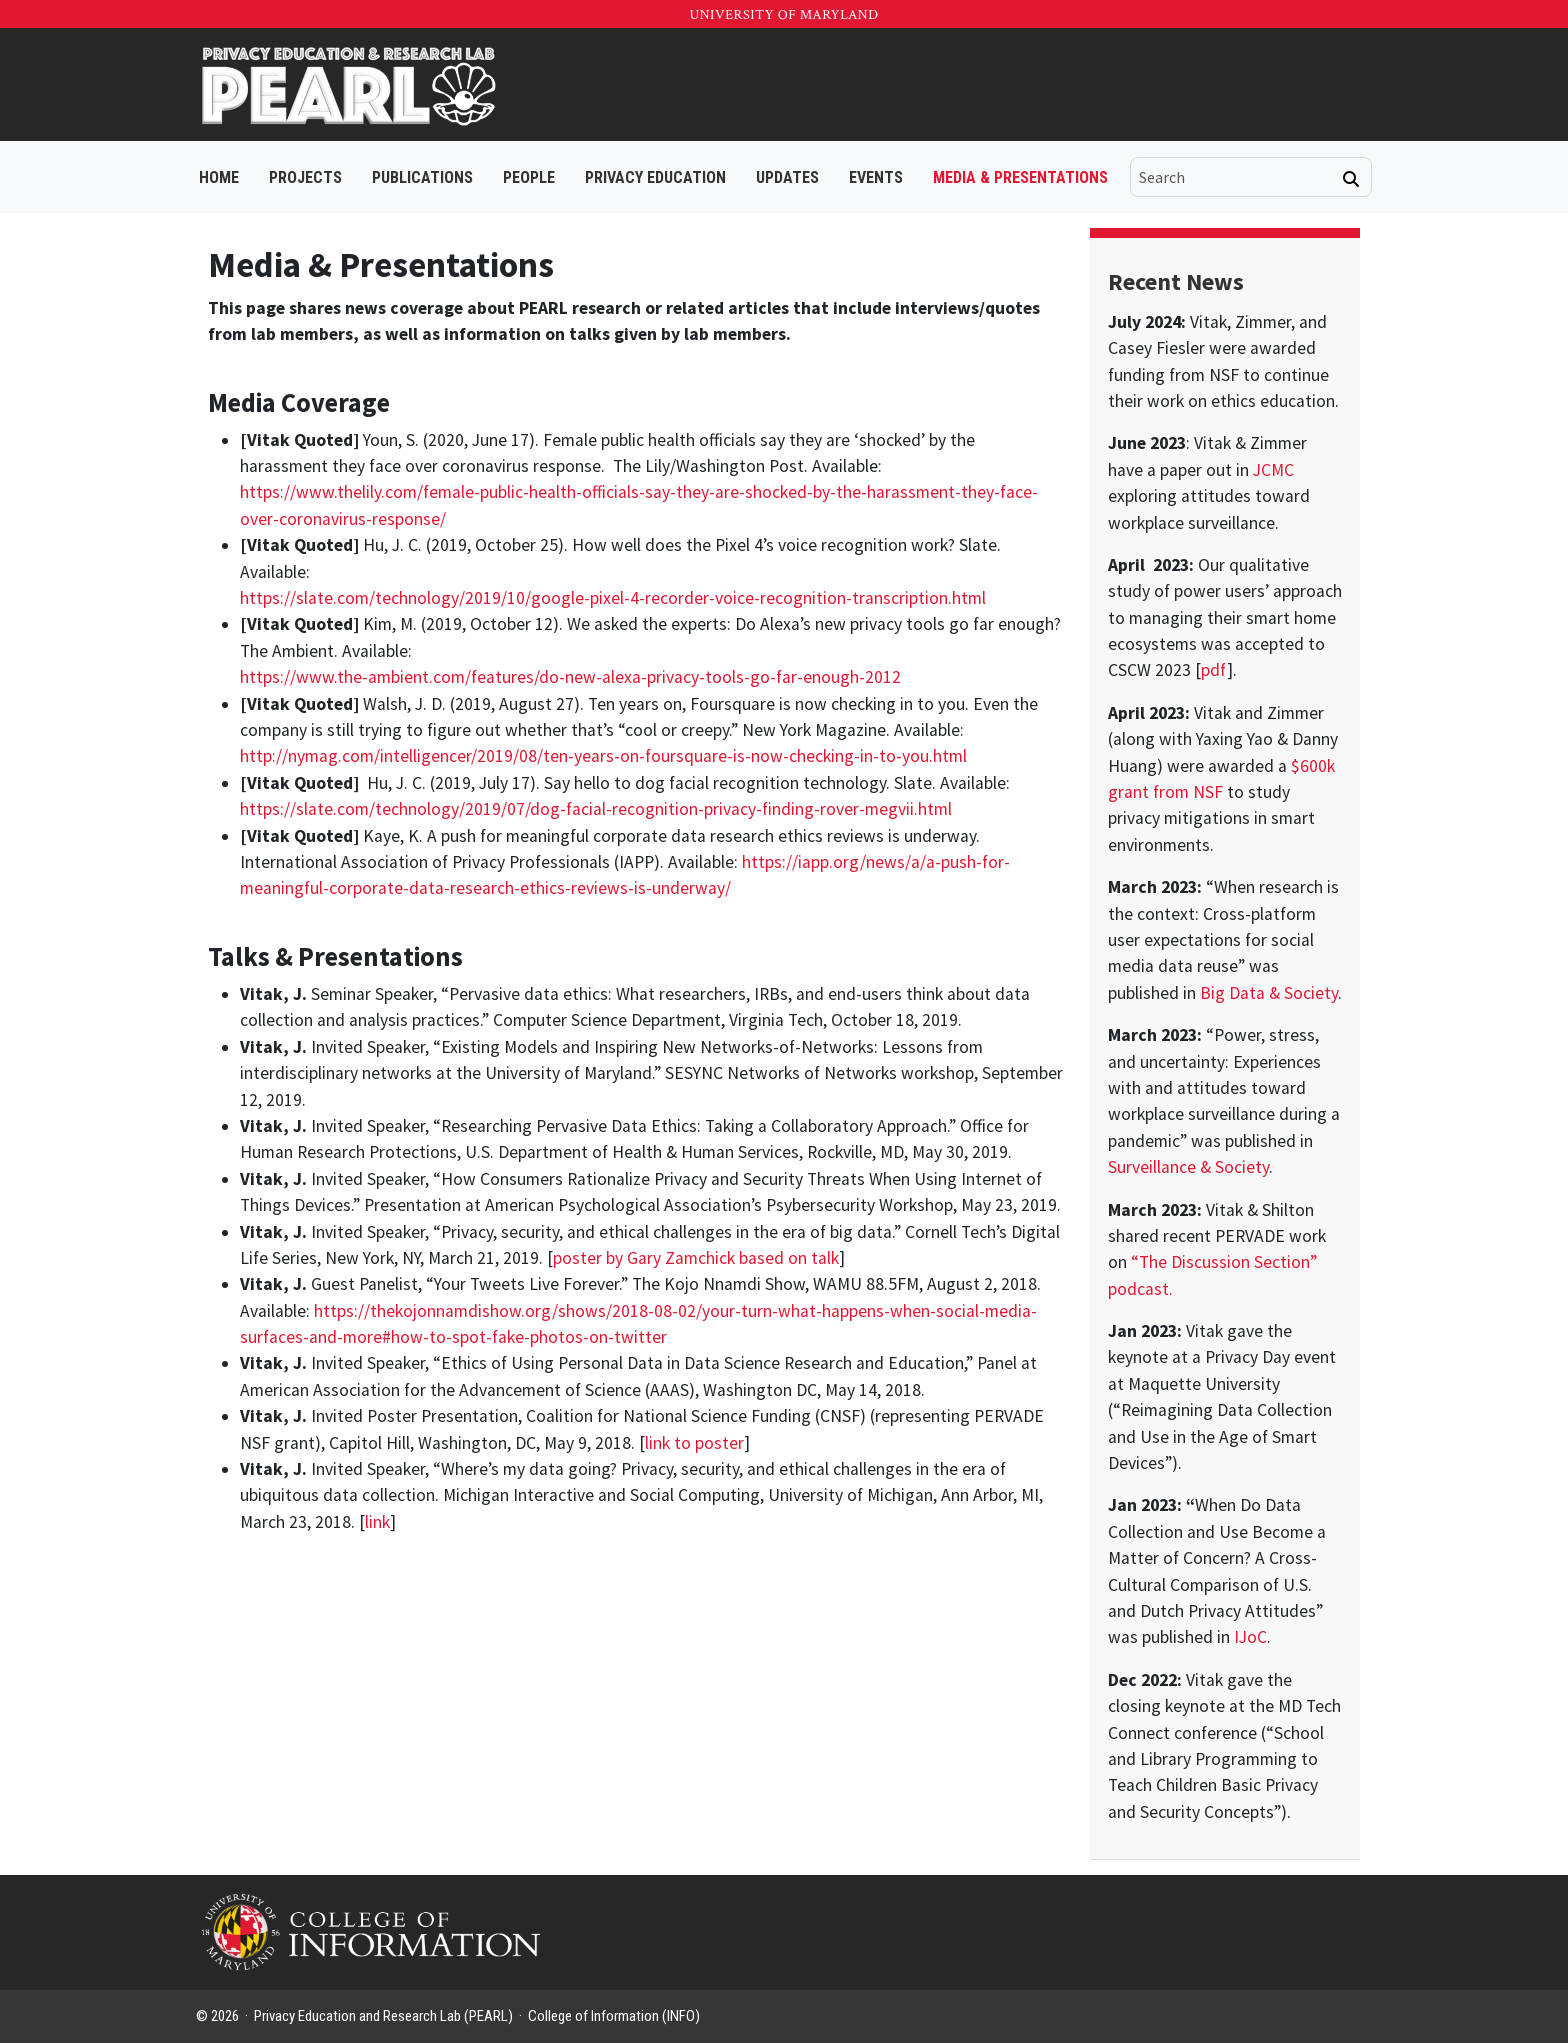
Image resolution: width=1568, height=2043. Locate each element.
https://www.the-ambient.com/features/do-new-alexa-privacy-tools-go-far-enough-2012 (570, 677)
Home (219, 177)
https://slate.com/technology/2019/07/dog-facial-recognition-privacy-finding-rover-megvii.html (596, 809)
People (529, 177)
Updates (787, 177)
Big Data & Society (1269, 993)
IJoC (1250, 1637)
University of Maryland (783, 15)
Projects (305, 177)
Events (876, 177)
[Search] (1351, 179)
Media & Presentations (1020, 177)
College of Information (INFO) (614, 2016)
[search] (1237, 177)
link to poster (694, 1443)
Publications (422, 177)
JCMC (1273, 470)
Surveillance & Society (1188, 1167)
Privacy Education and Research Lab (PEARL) (383, 2016)
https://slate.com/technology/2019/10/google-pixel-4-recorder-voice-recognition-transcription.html (613, 598)
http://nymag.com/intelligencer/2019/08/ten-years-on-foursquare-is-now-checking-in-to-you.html (603, 756)
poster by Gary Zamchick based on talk (696, 1258)
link (377, 1522)
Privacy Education (655, 177)
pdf (1214, 670)
